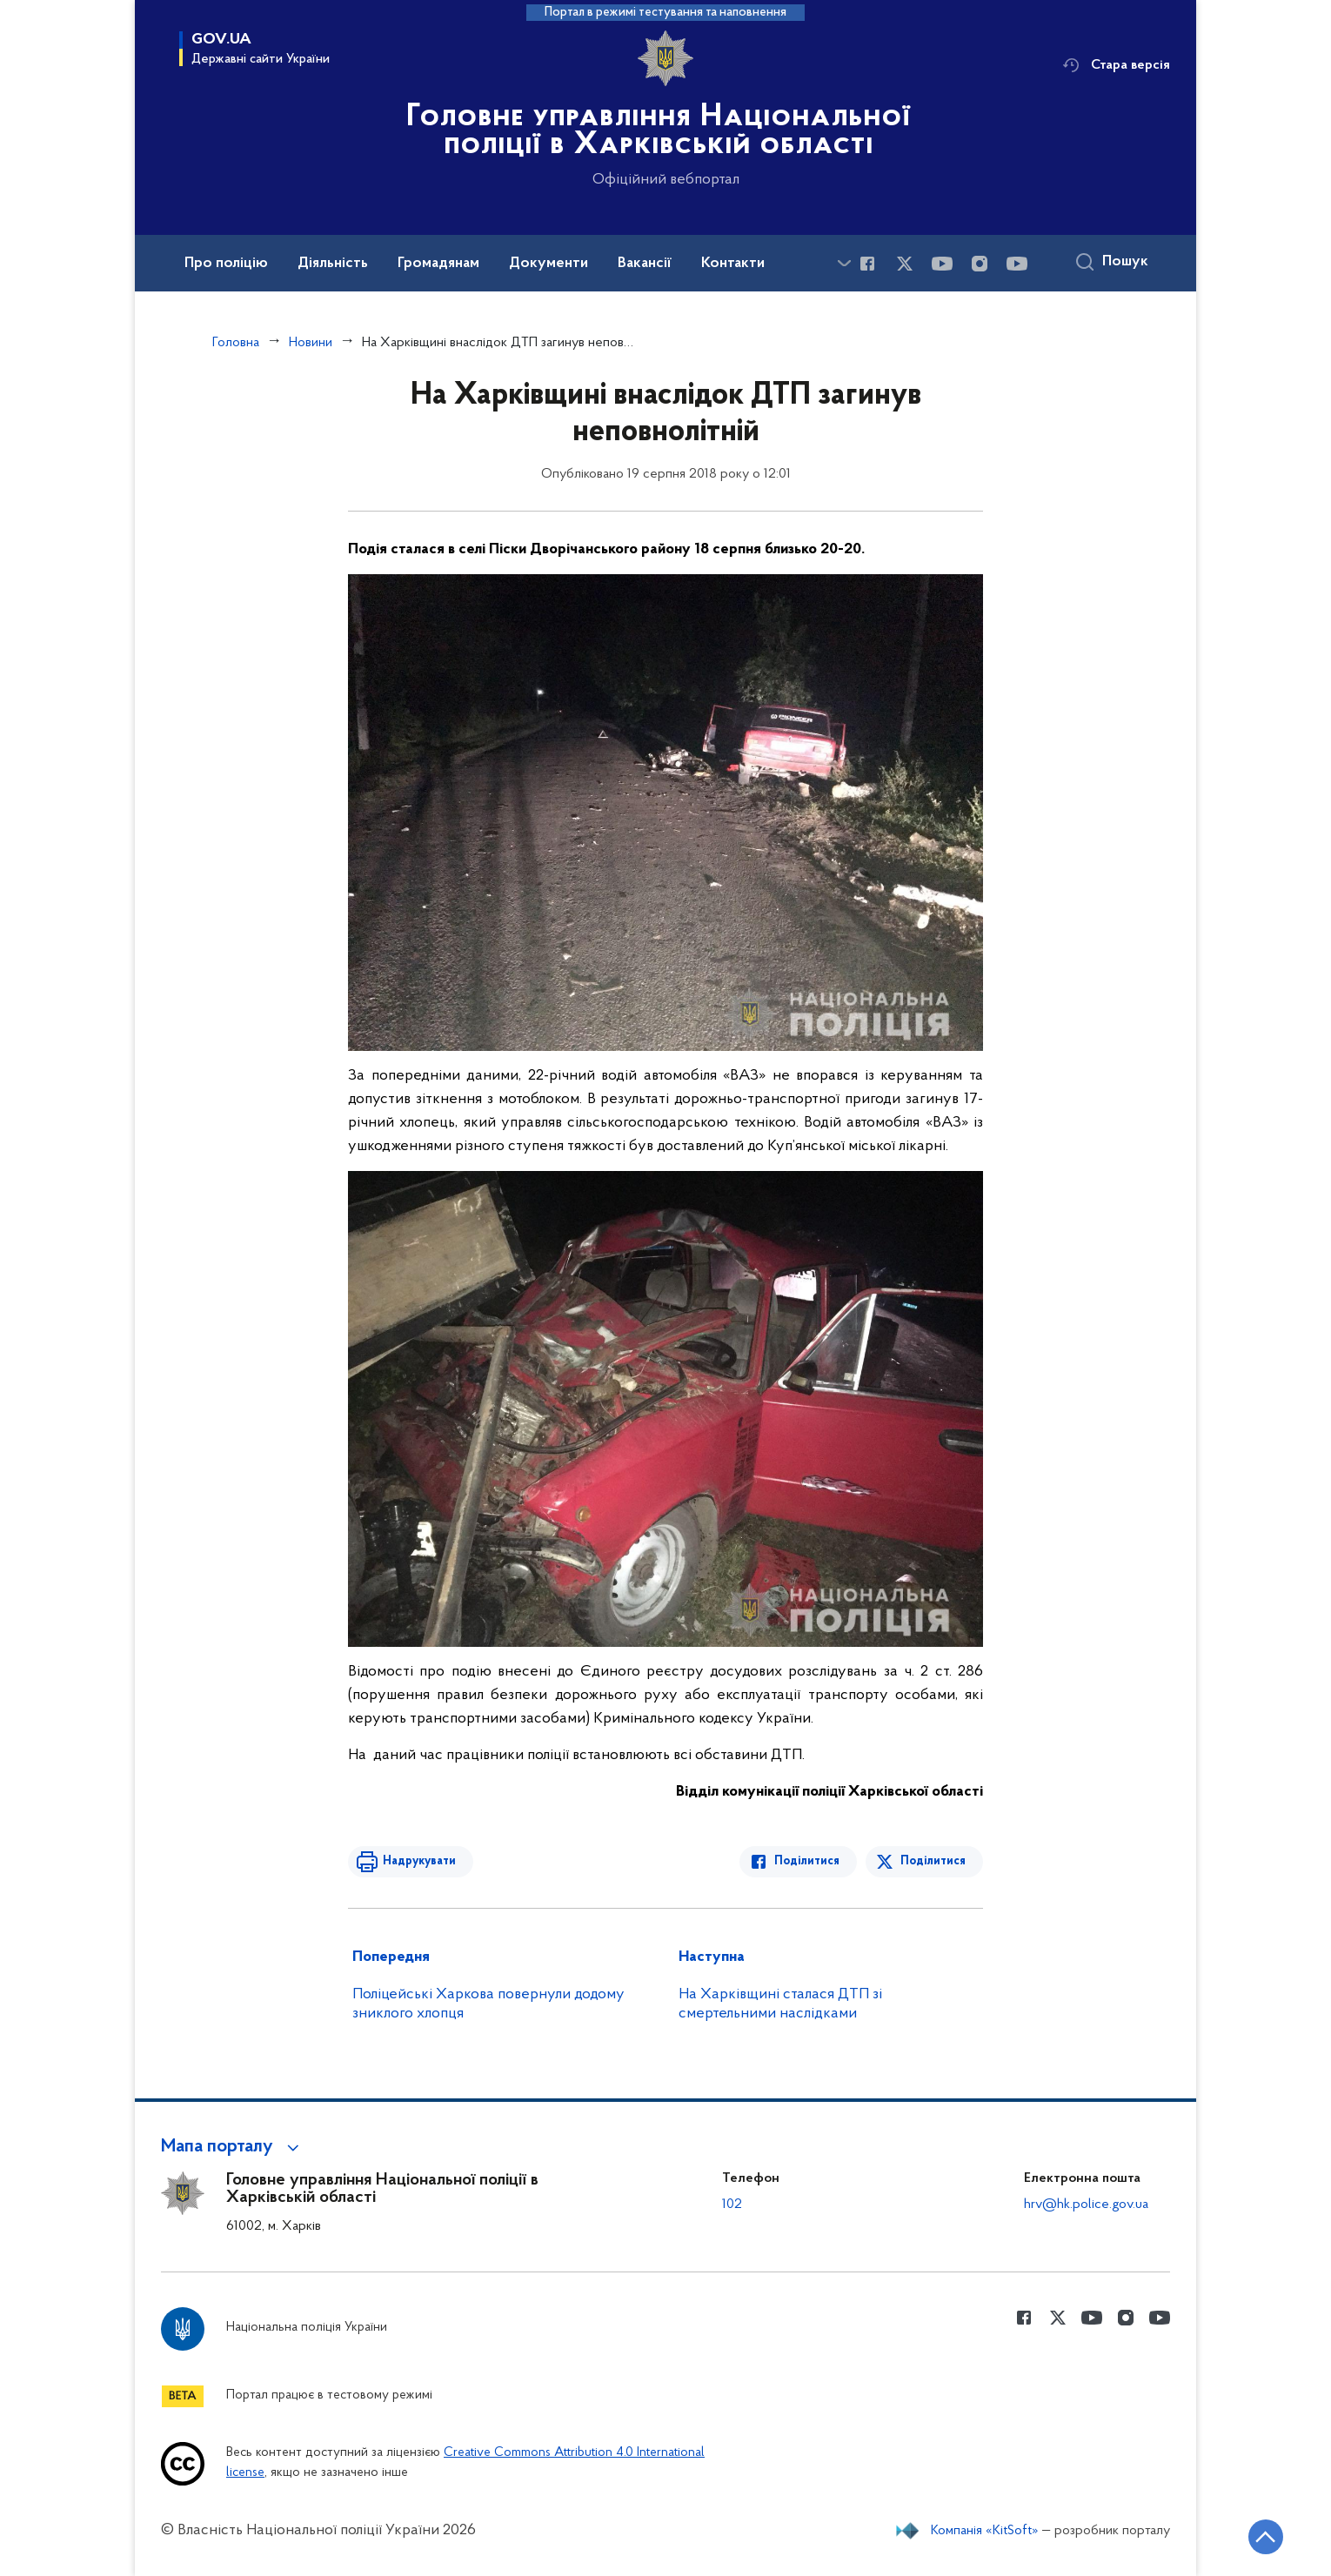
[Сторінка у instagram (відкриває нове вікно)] (979, 263)
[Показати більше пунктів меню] (844, 263)
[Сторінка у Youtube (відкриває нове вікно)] (942, 263)
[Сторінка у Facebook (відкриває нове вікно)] (867, 263)
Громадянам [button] (438, 263)
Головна (235, 343)
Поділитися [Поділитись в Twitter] (933, 1861)
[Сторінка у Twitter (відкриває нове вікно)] (904, 263)
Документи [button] (548, 263)
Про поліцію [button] (226, 263)
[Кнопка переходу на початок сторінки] (1265, 2536)
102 (732, 2204)
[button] (232, 2147)
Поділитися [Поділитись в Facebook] (806, 1861)
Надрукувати (419, 1861)
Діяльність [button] (333, 263)
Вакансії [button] (645, 263)
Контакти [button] (733, 263)
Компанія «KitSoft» (985, 2531)
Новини (310, 343)
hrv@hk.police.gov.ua (1086, 2204)
